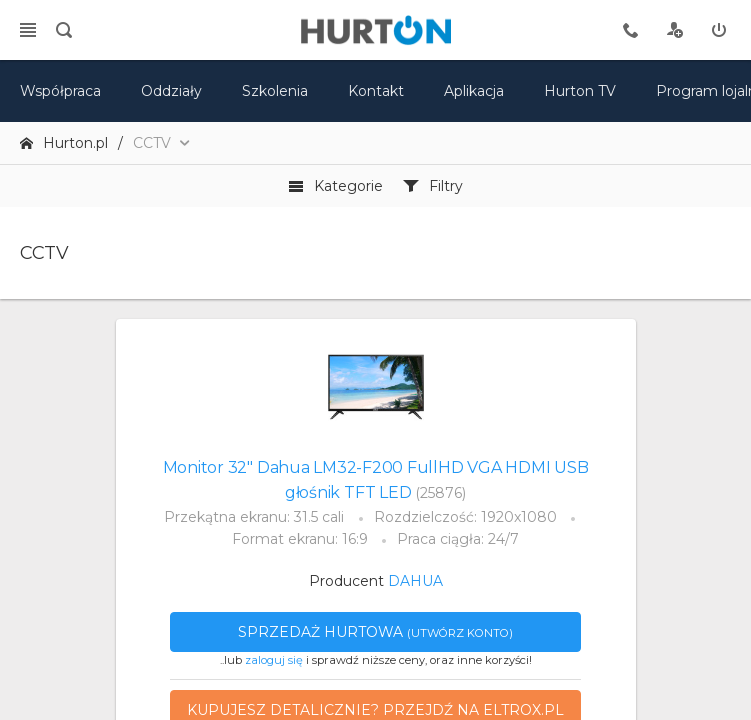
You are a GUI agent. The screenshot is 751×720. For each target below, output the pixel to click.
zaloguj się (274, 660)
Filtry (433, 186)
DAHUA (415, 581)
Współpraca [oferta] (60, 91)
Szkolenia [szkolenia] (275, 91)
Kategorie (335, 186)
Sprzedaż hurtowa (375, 632)
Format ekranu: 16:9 (300, 539)
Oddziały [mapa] (171, 91)
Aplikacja (474, 91)
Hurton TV (580, 91)
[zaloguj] (719, 30)
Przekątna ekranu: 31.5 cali (254, 517)
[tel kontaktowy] (631, 30)
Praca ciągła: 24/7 (458, 539)
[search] (64, 30)
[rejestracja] (675, 30)
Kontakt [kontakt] (376, 91)
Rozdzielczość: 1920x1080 (465, 517)
